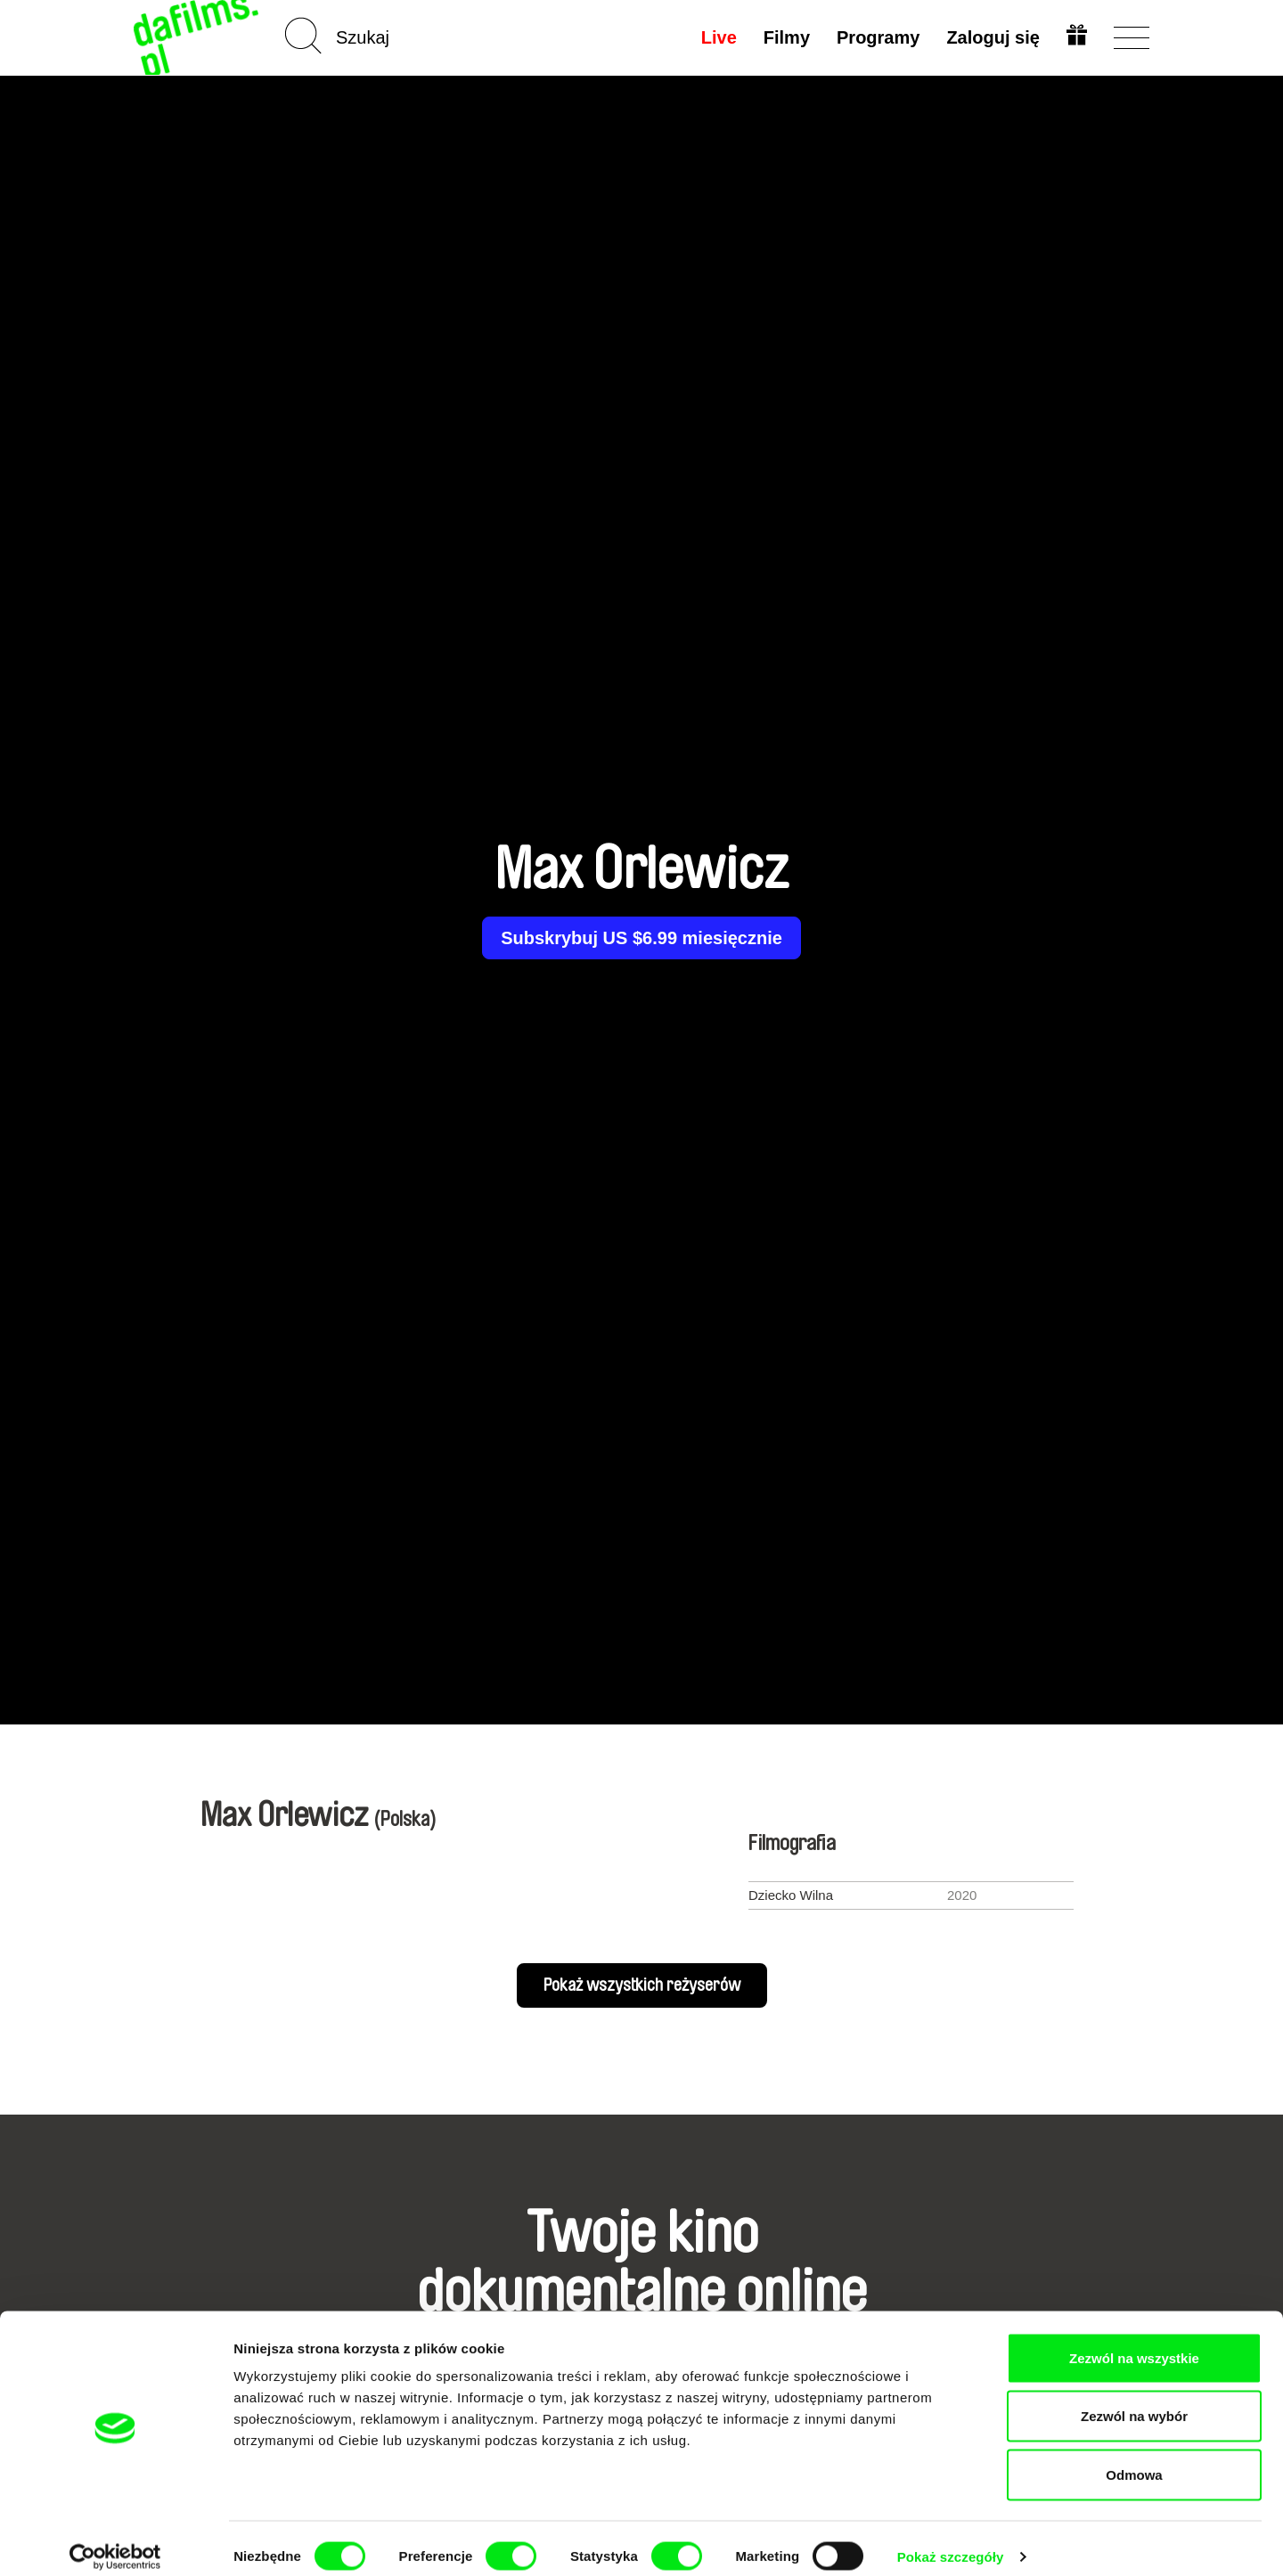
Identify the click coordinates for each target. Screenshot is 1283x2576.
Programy (876, 37)
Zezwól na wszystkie (1134, 2342)
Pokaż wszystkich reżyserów (641, 1985)
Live (717, 37)
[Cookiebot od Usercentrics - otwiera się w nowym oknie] (115, 2541)
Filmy (785, 37)
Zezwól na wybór (1134, 2401)
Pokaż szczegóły (950, 2540)
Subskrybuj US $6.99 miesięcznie (641, 938)
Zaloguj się (991, 37)
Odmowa (1134, 2458)
